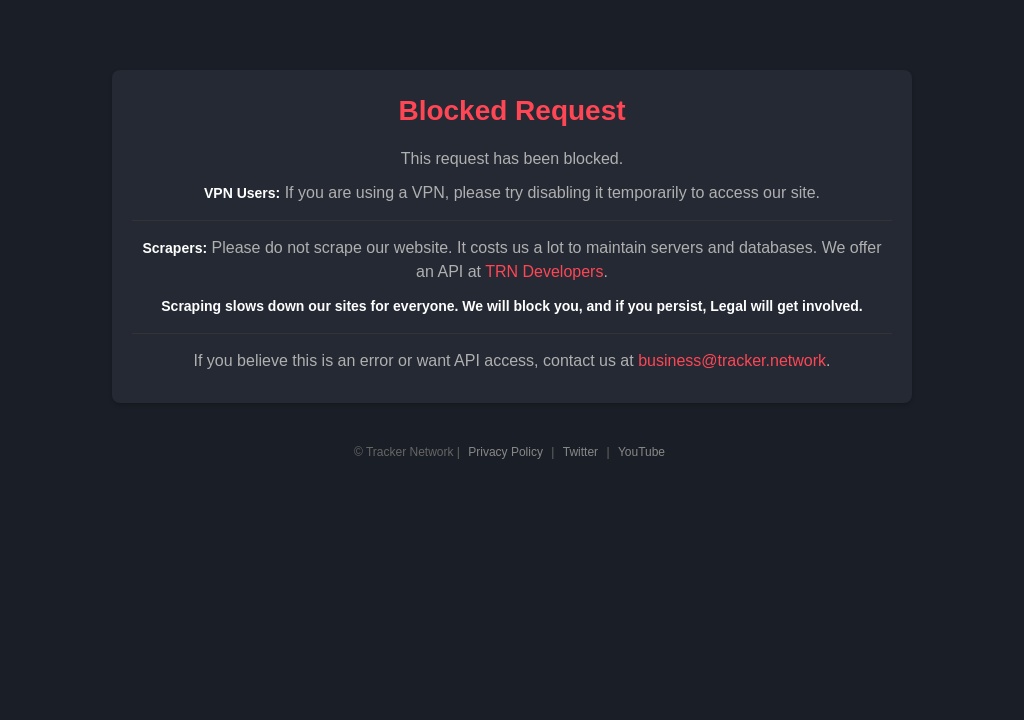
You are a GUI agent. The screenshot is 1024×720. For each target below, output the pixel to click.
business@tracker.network (732, 360)
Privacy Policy (505, 452)
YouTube (641, 452)
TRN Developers (544, 271)
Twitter (580, 452)
